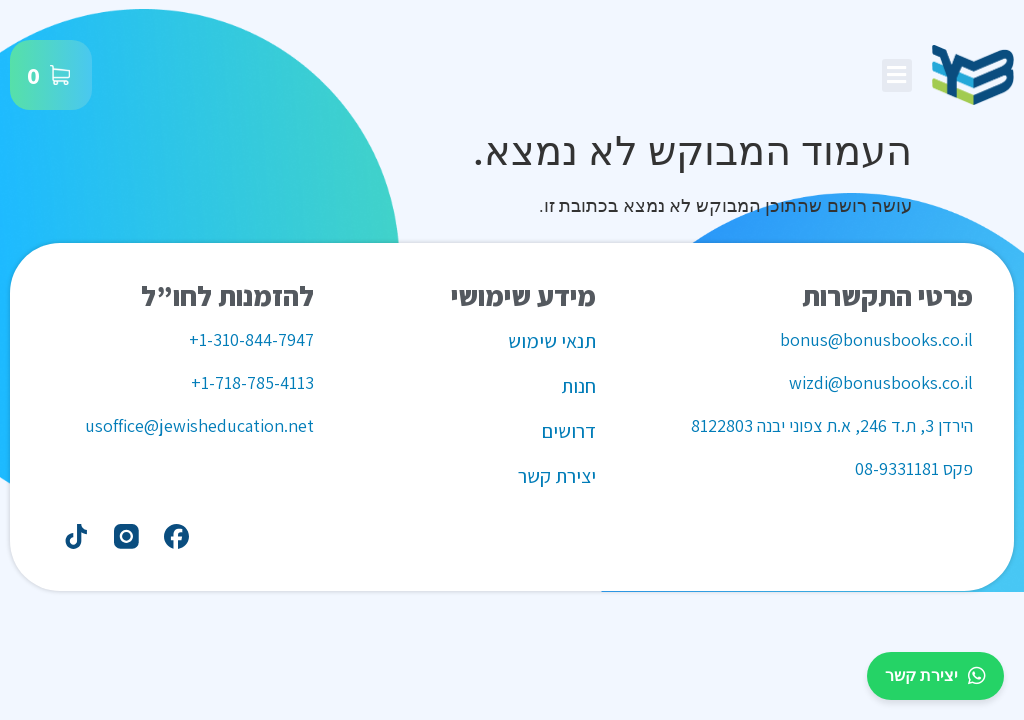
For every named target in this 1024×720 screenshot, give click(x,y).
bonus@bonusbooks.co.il (876, 339)
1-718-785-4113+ (252, 382)
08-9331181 (897, 468)
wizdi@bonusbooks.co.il (881, 382)
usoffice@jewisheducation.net (199, 425)
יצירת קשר (935, 676)
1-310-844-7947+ (251, 339)
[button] (897, 75)
